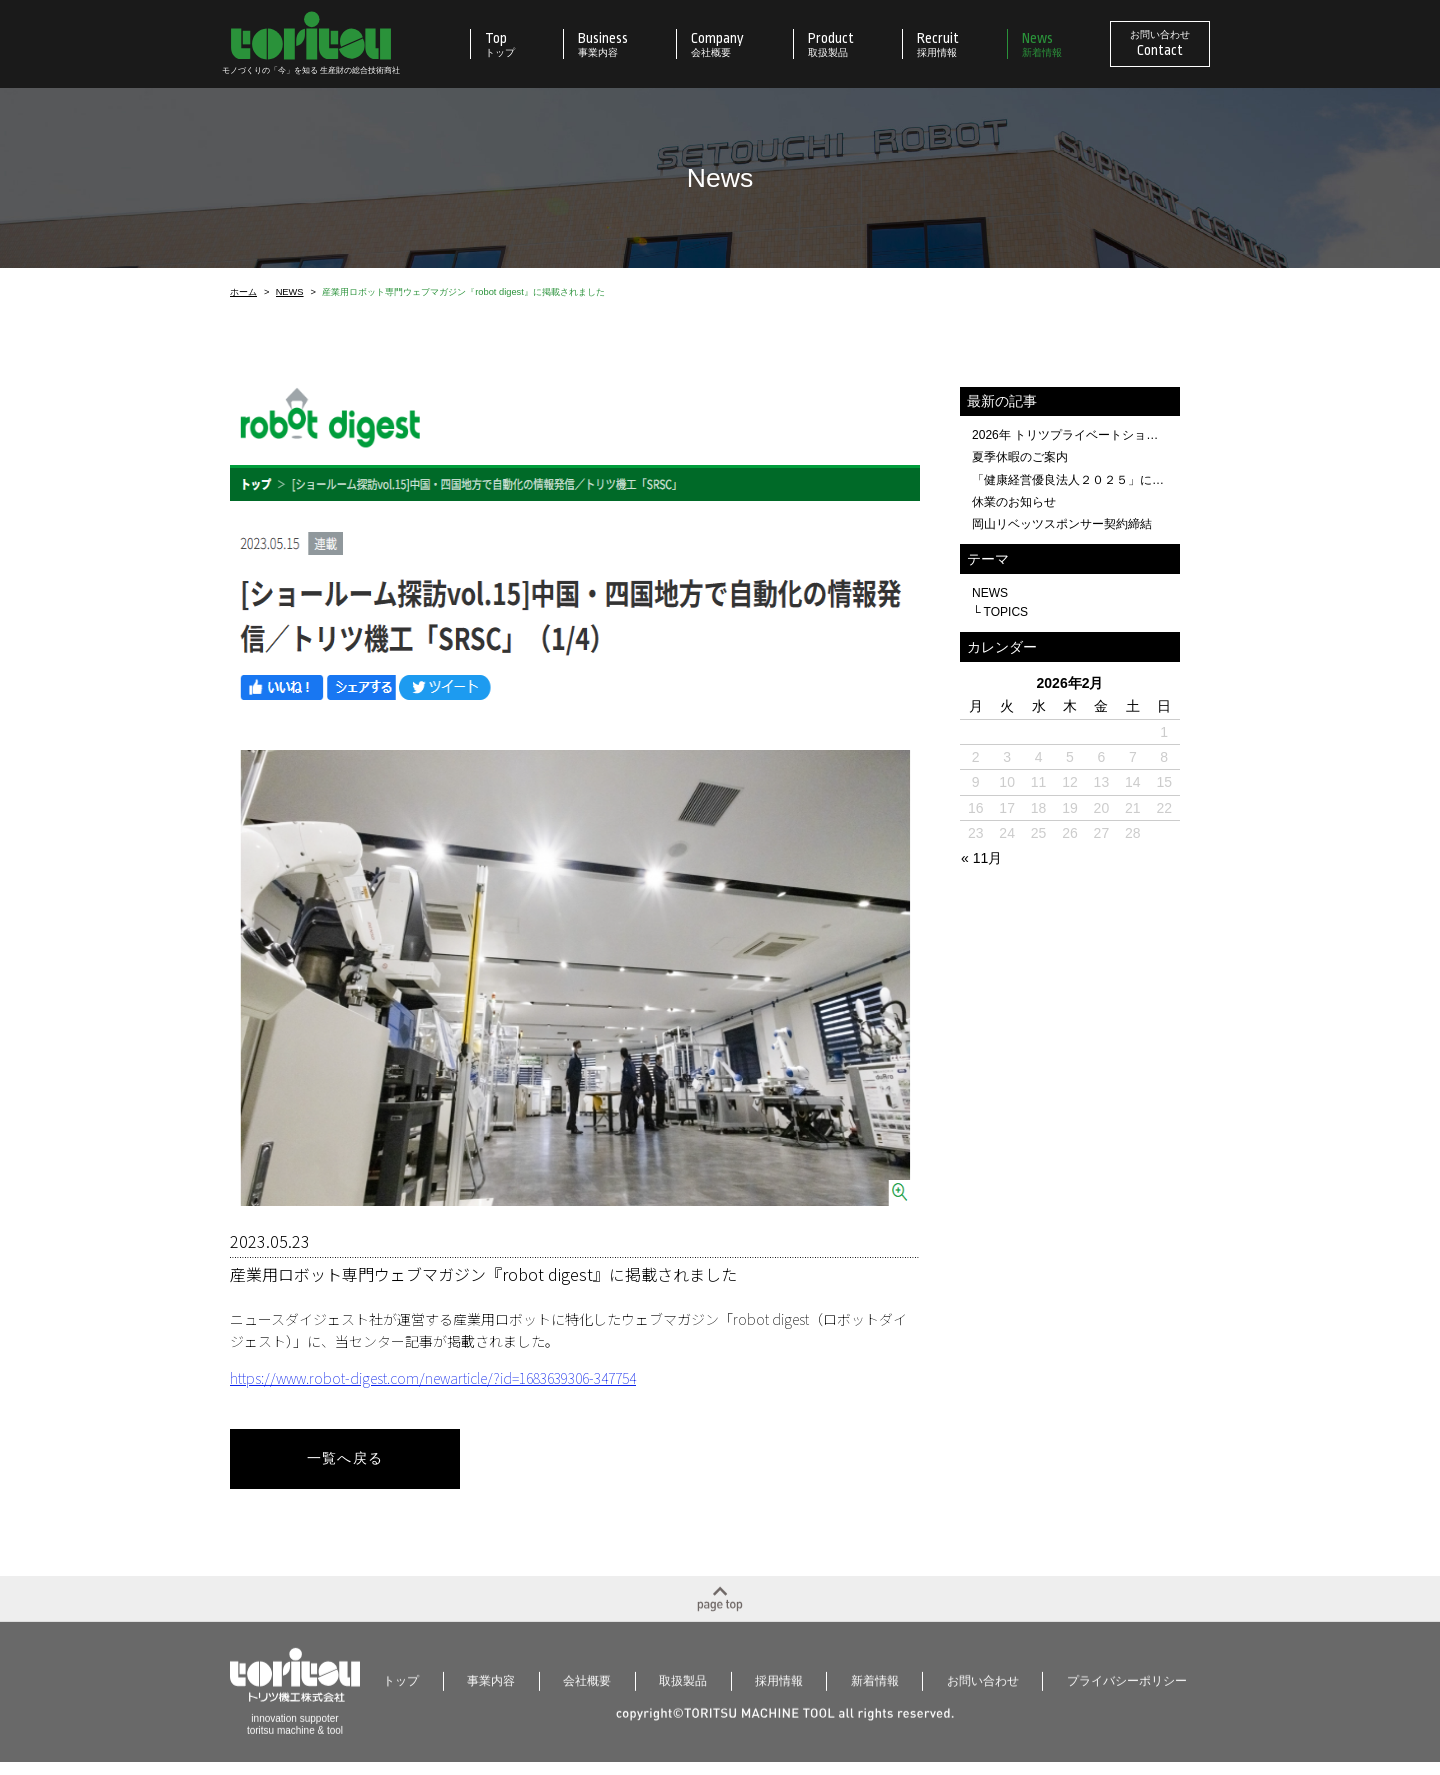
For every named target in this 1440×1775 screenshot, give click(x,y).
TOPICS (1006, 612)
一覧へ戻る (345, 1458)
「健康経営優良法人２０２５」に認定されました (1070, 480)
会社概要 (587, 1691)
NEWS (290, 292)
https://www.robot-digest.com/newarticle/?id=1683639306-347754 (433, 1378)
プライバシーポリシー (1127, 1691)
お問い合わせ (983, 1691)
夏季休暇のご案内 (1020, 457)
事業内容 (491, 1691)
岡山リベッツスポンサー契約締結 (1062, 524)
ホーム (243, 292)
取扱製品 (683, 1691)
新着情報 (875, 1691)
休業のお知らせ (1014, 502)
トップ (401, 1691)
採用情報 (779, 1691)
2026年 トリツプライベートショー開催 (1070, 435)
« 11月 (981, 858)
